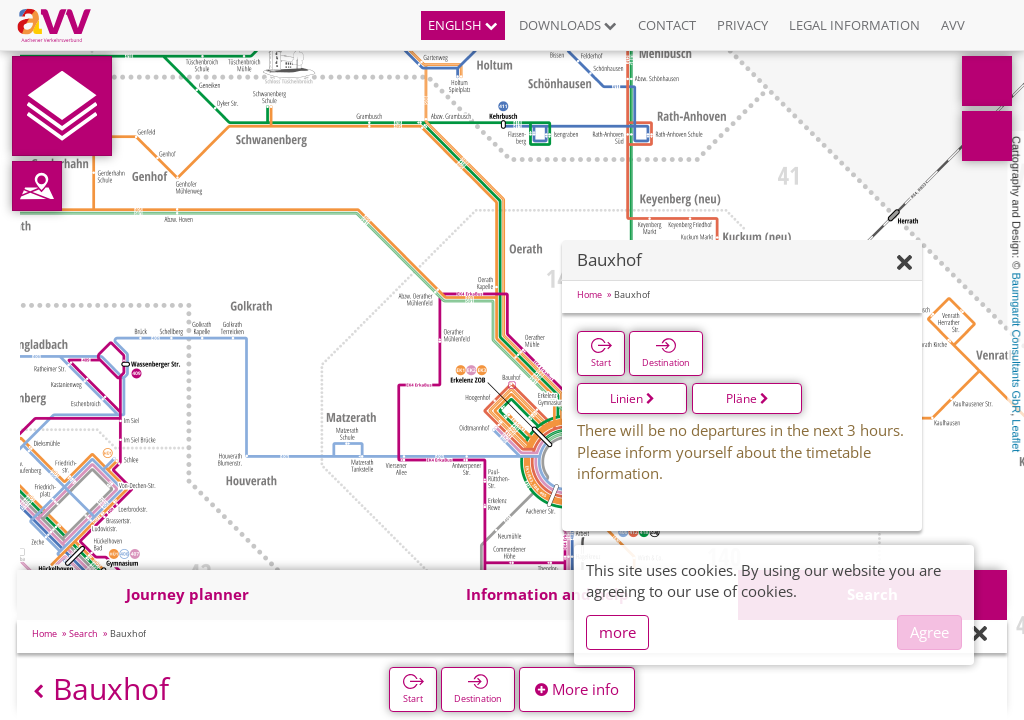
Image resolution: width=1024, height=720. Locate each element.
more (617, 632)
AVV (953, 25)
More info (577, 689)
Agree (929, 632)
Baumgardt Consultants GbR (1016, 343)
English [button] (463, 25)
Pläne (747, 398)
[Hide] (904, 263)
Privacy (742, 25)
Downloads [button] (568, 25)
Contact (667, 25)
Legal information (854, 25)
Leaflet (1016, 435)
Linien (632, 398)
